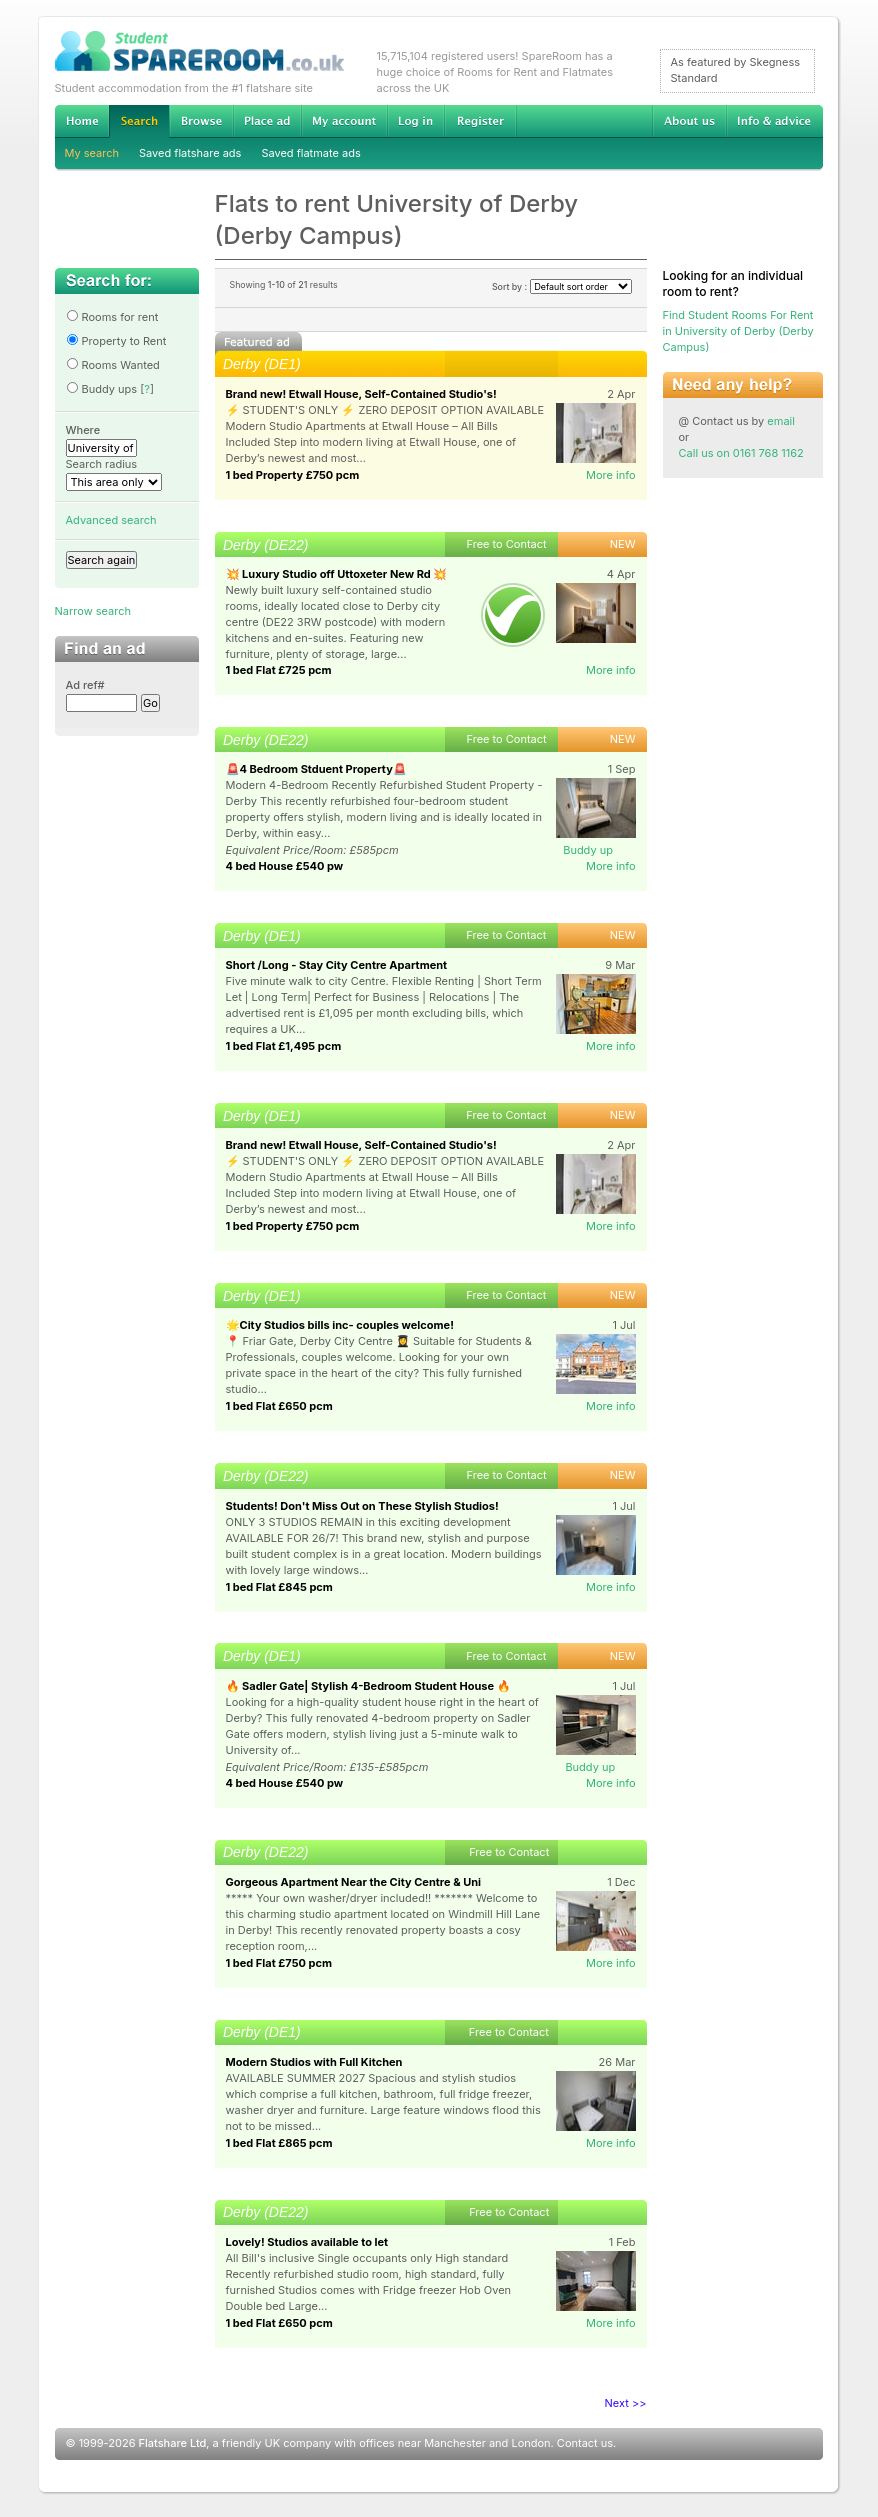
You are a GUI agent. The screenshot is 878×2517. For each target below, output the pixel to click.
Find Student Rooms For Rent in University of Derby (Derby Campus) (738, 331)
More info (611, 475)
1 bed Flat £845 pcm (279, 1587)
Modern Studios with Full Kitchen (314, 2062)
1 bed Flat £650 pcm (279, 1406)
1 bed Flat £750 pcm (279, 1963)
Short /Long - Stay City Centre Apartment (337, 965)
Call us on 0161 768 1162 (741, 453)
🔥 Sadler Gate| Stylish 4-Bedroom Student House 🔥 (368, 1686)
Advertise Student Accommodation (267, 121)
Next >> (626, 2403)
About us (689, 121)
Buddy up (588, 850)
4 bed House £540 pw (285, 866)
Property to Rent (116, 341)
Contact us (585, 2443)
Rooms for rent (112, 317)
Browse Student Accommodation (201, 121)
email (781, 421)
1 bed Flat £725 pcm (279, 670)
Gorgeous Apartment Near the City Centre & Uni (354, 1882)
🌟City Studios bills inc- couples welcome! (340, 1325)
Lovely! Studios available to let (307, 2242)
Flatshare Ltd (173, 2443)
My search (92, 153)
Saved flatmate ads (310, 153)
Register (480, 121)
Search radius (102, 464)
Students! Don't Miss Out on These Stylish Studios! (362, 1506)
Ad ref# (85, 685)
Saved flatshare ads (190, 153)
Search (139, 121)
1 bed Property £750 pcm (293, 475)
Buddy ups (102, 389)
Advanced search (111, 520)
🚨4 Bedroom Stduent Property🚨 (316, 769)
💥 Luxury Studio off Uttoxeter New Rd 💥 (337, 574)
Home (82, 121)
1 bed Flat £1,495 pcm (284, 1046)
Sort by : (562, 286)
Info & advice (774, 121)
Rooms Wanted (113, 365)
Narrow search (93, 611)
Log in (415, 121)
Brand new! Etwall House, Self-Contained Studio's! (361, 394)
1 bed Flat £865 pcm (279, 2143)
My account (344, 121)
